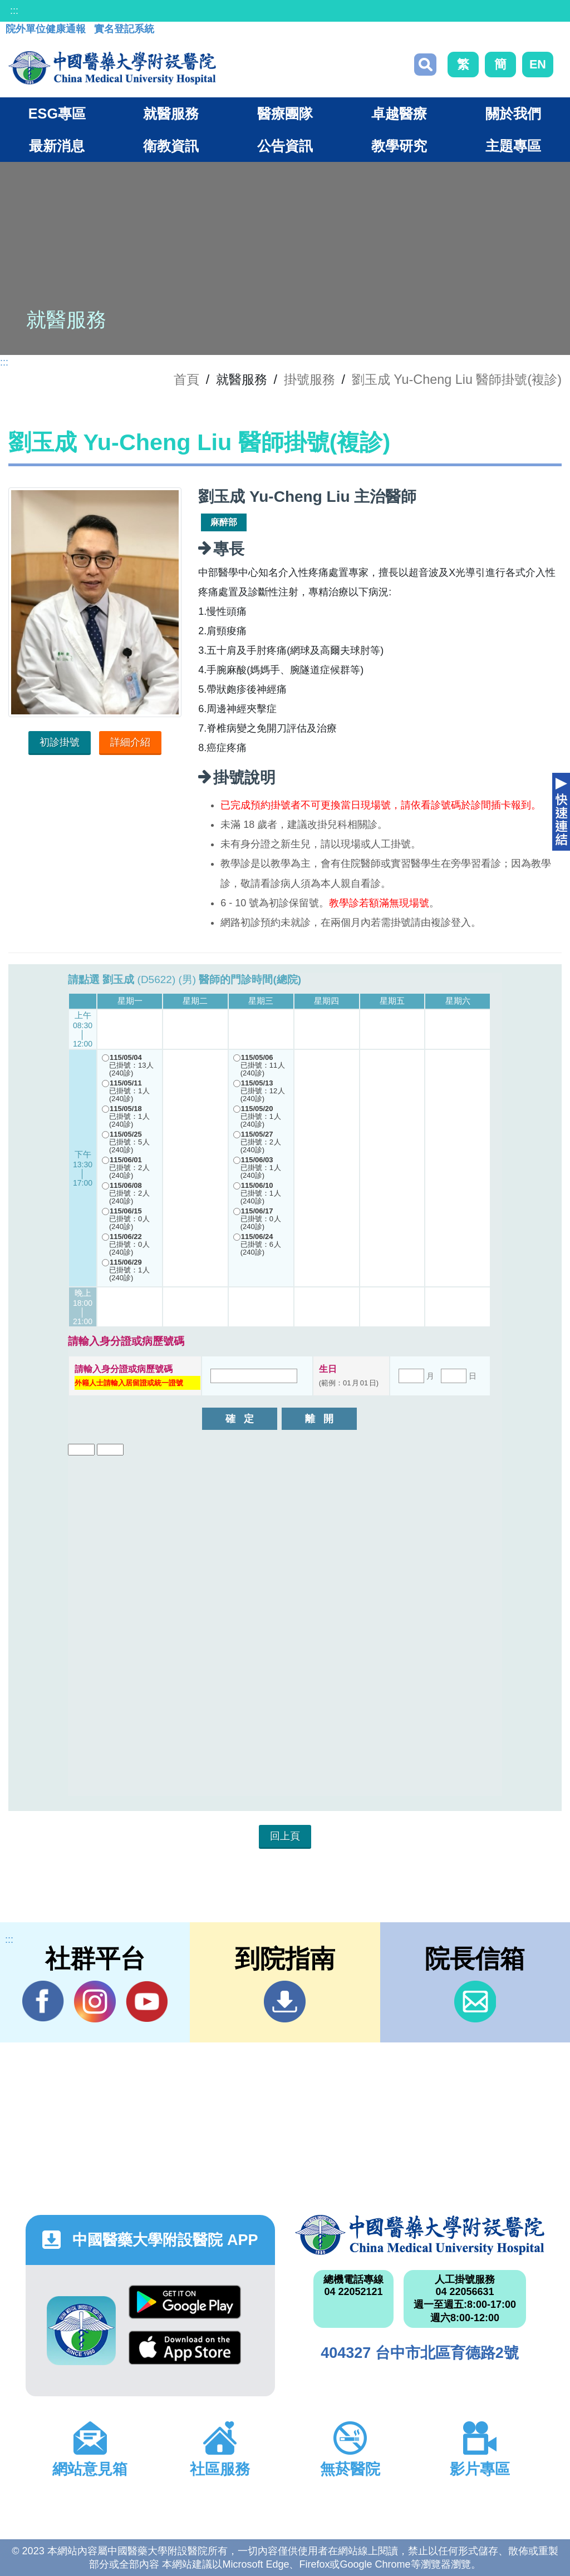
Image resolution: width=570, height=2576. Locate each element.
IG (95, 2001)
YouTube (147, 2001)
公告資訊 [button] (285, 146)
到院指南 (285, 2001)
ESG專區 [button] (57, 113)
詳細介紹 (130, 742)
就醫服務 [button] (171, 113)
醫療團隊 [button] (285, 113)
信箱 (475, 2001)
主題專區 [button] (513, 146)
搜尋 (425, 64)
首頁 (186, 379)
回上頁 (285, 1836)
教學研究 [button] (399, 146)
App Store (185, 2348)
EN (537, 64)
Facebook (43, 2001)
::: (14, 10)
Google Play (185, 2302)
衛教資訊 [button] (171, 146)
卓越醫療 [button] (399, 113)
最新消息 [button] (57, 146)
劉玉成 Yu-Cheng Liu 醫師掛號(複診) (457, 379)
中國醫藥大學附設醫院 (419, 2235)
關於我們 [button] (513, 113)
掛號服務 (309, 379)
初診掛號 (60, 742)
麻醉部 (223, 522)
